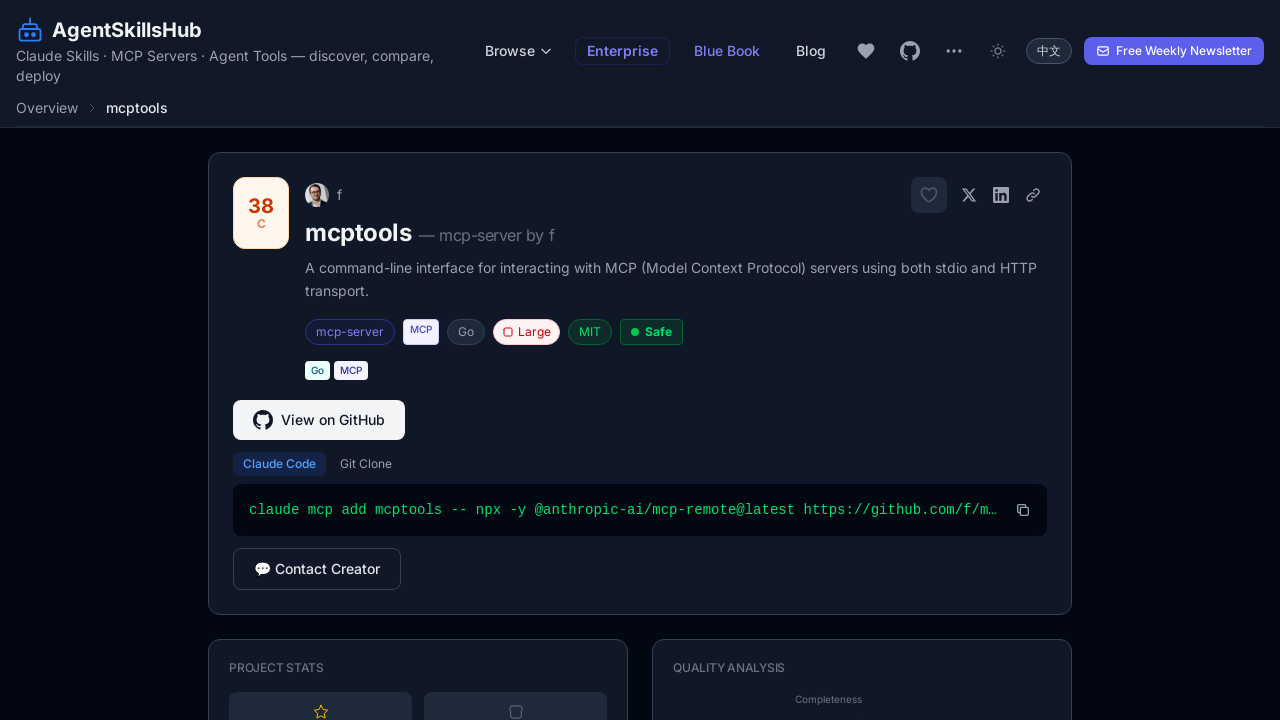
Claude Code (279, 463)
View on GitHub (319, 420)
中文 (1049, 50)
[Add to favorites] (929, 195)
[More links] (954, 51)
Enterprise (622, 50)
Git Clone (366, 463)
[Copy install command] (1023, 510)
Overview (47, 107)
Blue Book (727, 50)
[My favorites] (866, 51)
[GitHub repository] (910, 51)
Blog (811, 50)
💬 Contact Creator (317, 568)
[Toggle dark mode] (998, 51)
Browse (519, 50)
